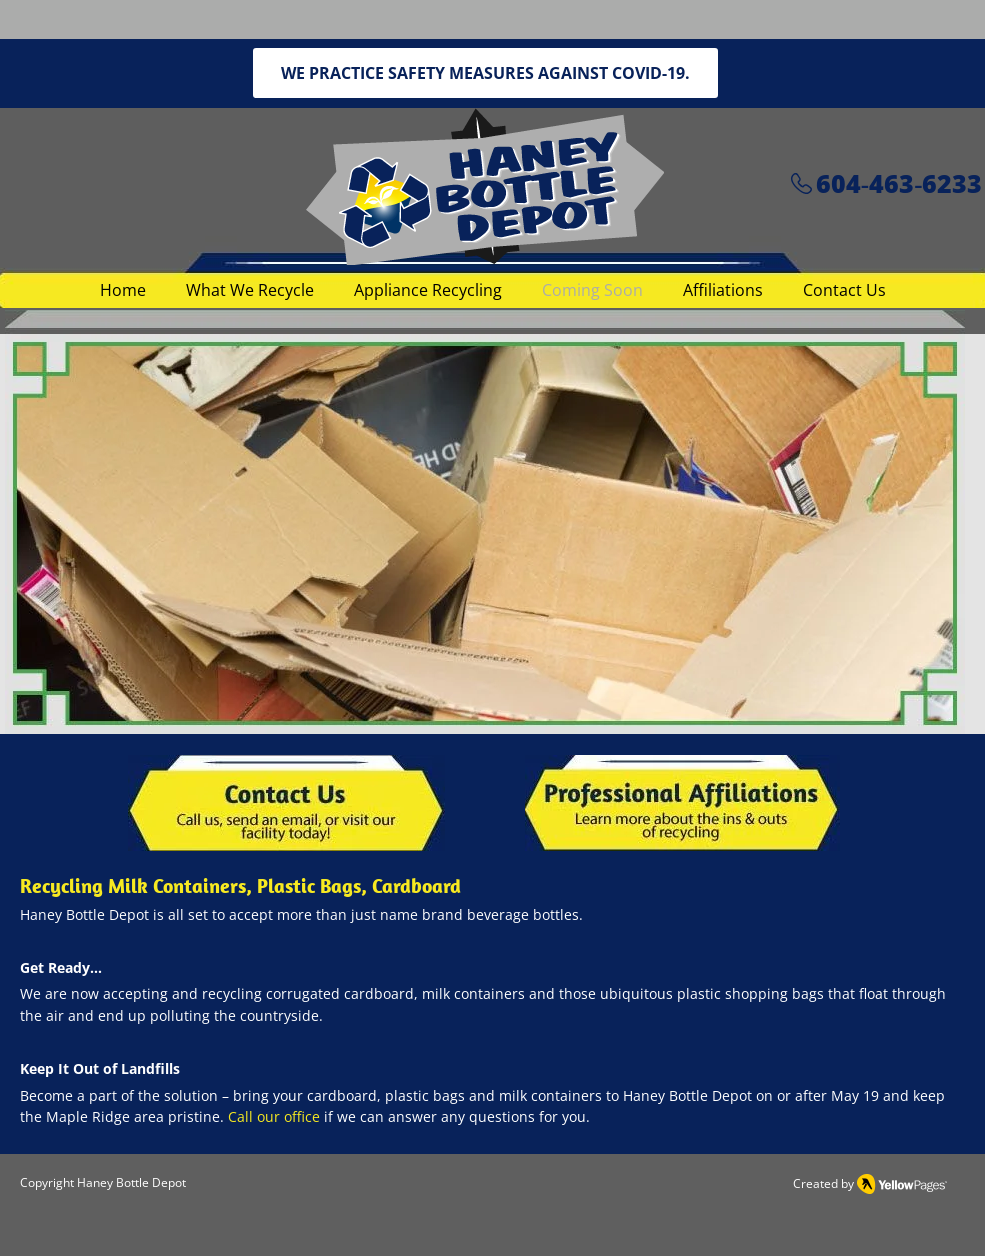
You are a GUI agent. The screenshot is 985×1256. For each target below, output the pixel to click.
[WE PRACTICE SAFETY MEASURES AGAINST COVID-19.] (485, 73)
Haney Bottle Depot (131, 1182)
